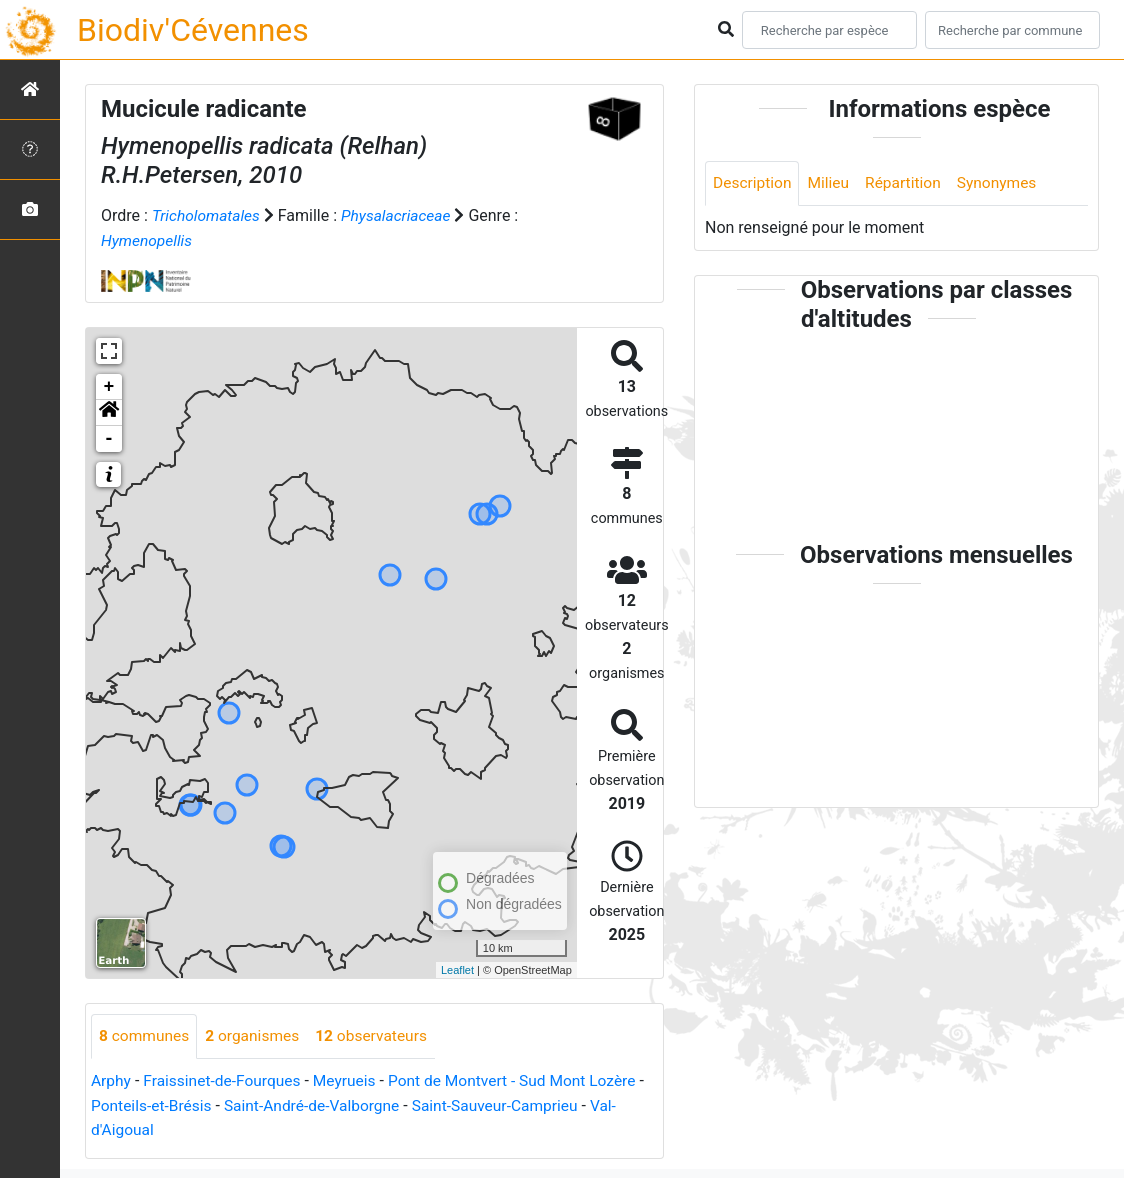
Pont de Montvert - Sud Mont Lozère (523, 1080)
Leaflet (457, 969)
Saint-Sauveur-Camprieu (515, 1104)
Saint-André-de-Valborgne (326, 1104)
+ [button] (109, 386)
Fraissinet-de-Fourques (226, 1080)
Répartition (908, 183)
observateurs (378, 1035)
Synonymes (1004, 183)
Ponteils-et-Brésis (161, 1104)
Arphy (111, 1080)
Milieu (831, 183)
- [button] (109, 438)
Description (753, 183)
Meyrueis (351, 1080)
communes (145, 1035)
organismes (256, 1035)
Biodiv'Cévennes (193, 30)
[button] (109, 412)
